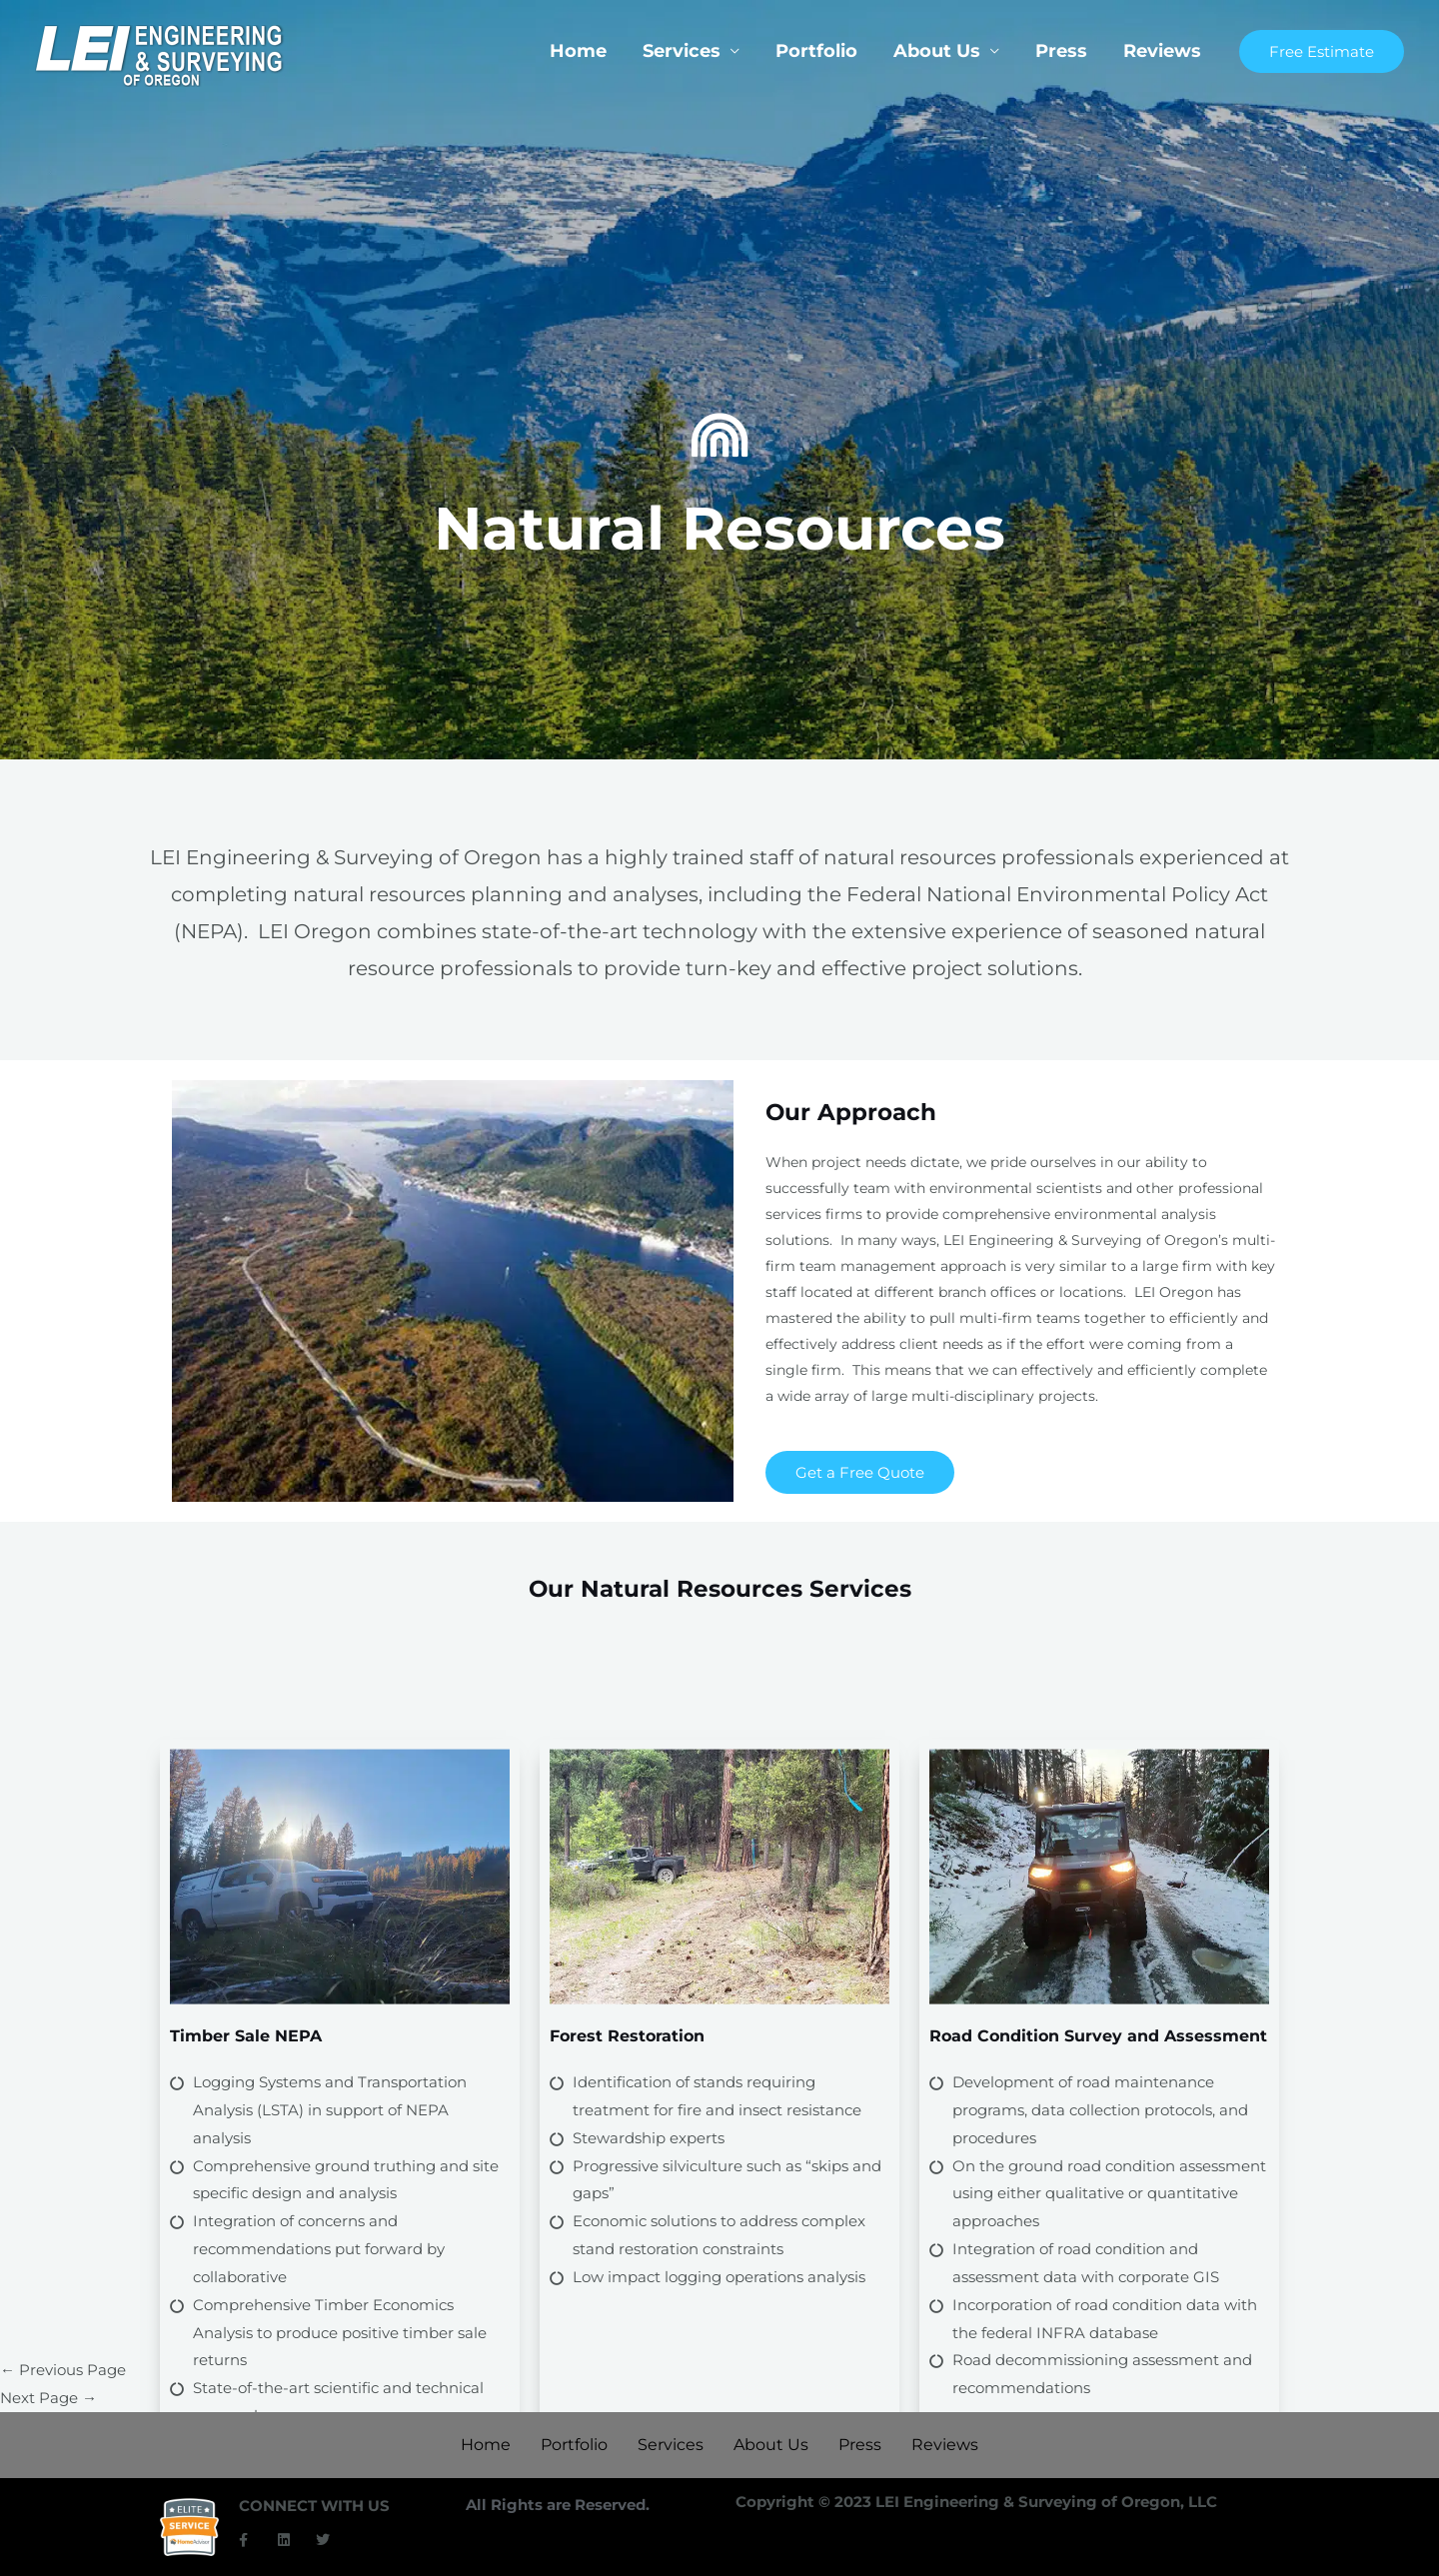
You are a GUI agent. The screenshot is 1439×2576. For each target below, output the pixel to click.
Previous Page (63, 2369)
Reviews (1162, 51)
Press (1061, 51)
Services (681, 51)
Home (578, 51)
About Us (936, 51)
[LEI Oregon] (160, 54)
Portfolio (816, 51)
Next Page (48, 2397)
